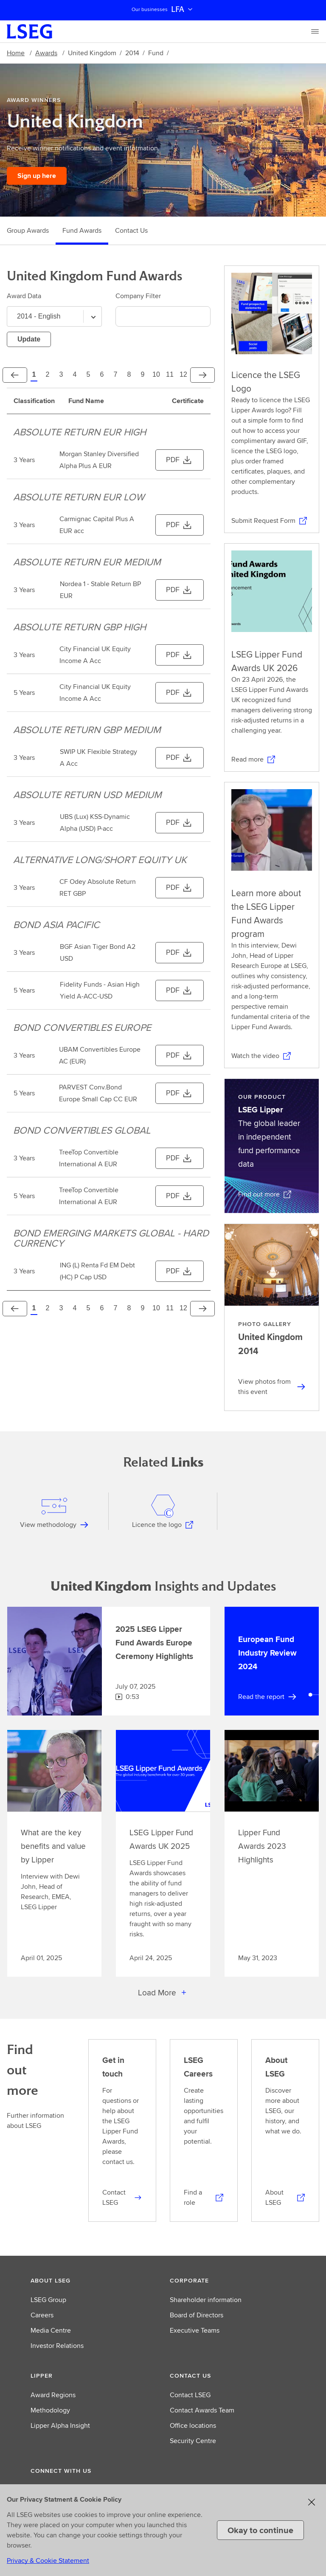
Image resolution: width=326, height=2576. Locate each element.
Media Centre (51, 2330)
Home (16, 53)
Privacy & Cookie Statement (48, 2560)
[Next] (202, 375)
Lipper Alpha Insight (60, 2425)
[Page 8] (129, 375)
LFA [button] (182, 9)
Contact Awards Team (202, 2410)
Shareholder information (206, 2300)
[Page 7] (115, 375)
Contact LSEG (190, 2395)
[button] (93, 2280)
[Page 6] (102, 375)
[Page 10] (156, 375)
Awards (46, 53)
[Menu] (315, 31)
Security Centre (193, 2441)
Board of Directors (196, 2315)
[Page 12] (183, 375)
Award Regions (53, 2395)
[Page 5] (88, 375)
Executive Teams (194, 2330)
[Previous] (15, 375)
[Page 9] (142, 375)
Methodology (50, 2410)
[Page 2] (47, 375)
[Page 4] (75, 375)
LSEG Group (48, 2300)
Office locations (193, 2425)
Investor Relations (57, 2345)
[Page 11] (170, 375)
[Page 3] (61, 375)
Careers (42, 2315)
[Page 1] (34, 375)
